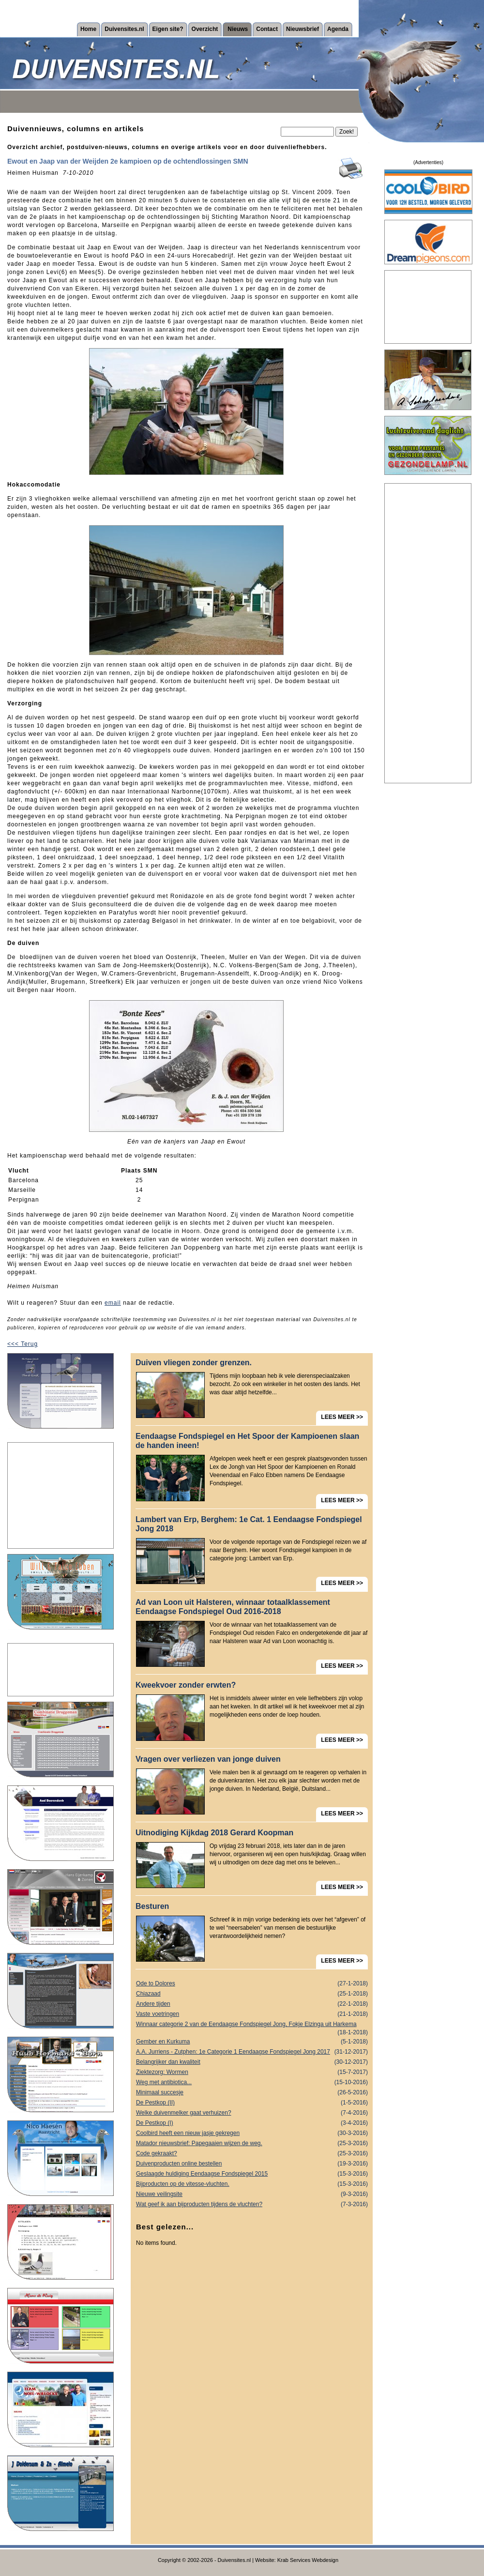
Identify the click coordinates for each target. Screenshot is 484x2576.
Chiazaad (252, 1994)
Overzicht (205, 29)
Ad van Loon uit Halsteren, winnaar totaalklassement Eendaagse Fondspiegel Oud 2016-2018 (233, 1607)
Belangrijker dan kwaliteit (252, 2062)
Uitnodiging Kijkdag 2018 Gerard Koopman (214, 1833)
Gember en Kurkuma (252, 2042)
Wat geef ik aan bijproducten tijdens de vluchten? (252, 2204)
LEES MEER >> (342, 1417)
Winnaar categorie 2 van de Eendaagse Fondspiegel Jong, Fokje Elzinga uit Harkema (252, 2025)
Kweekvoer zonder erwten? (186, 1685)
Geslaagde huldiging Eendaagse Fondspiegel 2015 (252, 2174)
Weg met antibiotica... (252, 2082)
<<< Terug (22, 1344)
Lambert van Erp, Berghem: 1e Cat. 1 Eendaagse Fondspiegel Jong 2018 (249, 1524)
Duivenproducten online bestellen (252, 2164)
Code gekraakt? (252, 2153)
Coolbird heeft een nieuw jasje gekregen (252, 2133)
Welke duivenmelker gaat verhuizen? (252, 2113)
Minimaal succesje (252, 2092)
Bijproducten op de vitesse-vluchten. (252, 2184)
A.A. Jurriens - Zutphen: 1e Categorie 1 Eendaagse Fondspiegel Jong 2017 (252, 2052)
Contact (267, 29)
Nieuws (237, 29)
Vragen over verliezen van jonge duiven (208, 1759)
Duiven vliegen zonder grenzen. (194, 1362)
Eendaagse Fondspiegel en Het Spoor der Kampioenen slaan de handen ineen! (247, 1440)
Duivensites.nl (124, 29)
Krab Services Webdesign (307, 2560)
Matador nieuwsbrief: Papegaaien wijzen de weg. (252, 2143)
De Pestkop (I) (252, 2123)
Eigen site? (167, 29)
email (113, 1302)
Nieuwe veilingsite (252, 2194)
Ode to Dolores (252, 1984)
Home (88, 29)
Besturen (152, 1906)
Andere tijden (252, 2004)
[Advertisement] (60, 1495)
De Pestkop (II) (252, 2103)
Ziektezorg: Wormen (252, 2072)
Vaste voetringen (252, 2014)
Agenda (337, 29)
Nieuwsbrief (302, 29)
